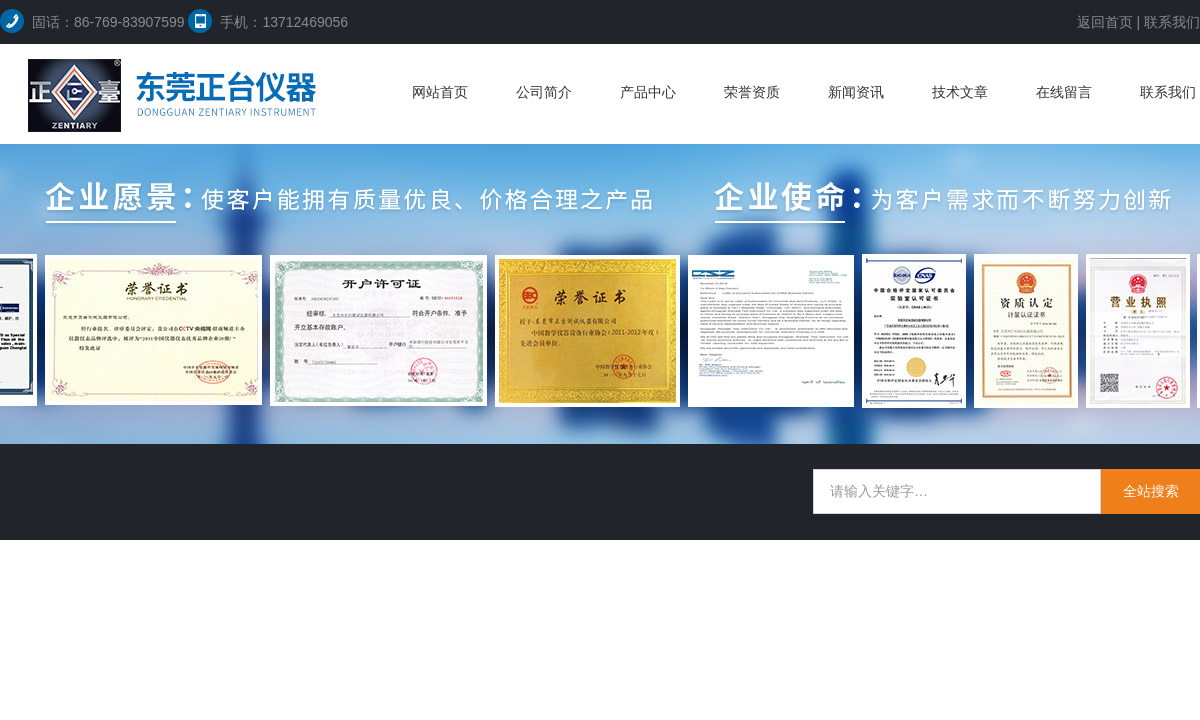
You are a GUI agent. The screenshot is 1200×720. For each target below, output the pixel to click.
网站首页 (440, 92)
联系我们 (1172, 22)
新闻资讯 (856, 92)
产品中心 (648, 92)
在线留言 (1064, 92)
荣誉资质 (752, 92)
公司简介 (544, 92)
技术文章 (960, 92)
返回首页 (1105, 22)
